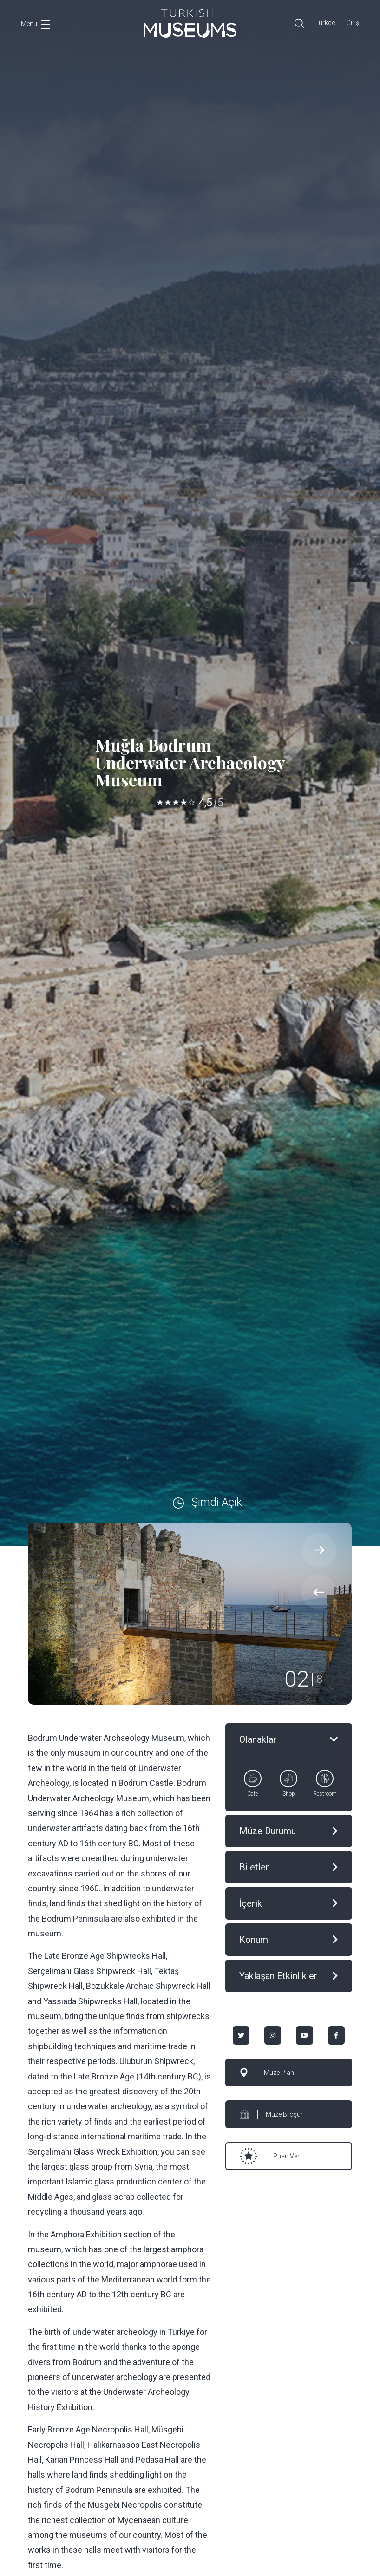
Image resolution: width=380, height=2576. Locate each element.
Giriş (352, 22)
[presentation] (318, 1592)
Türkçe (325, 22)
